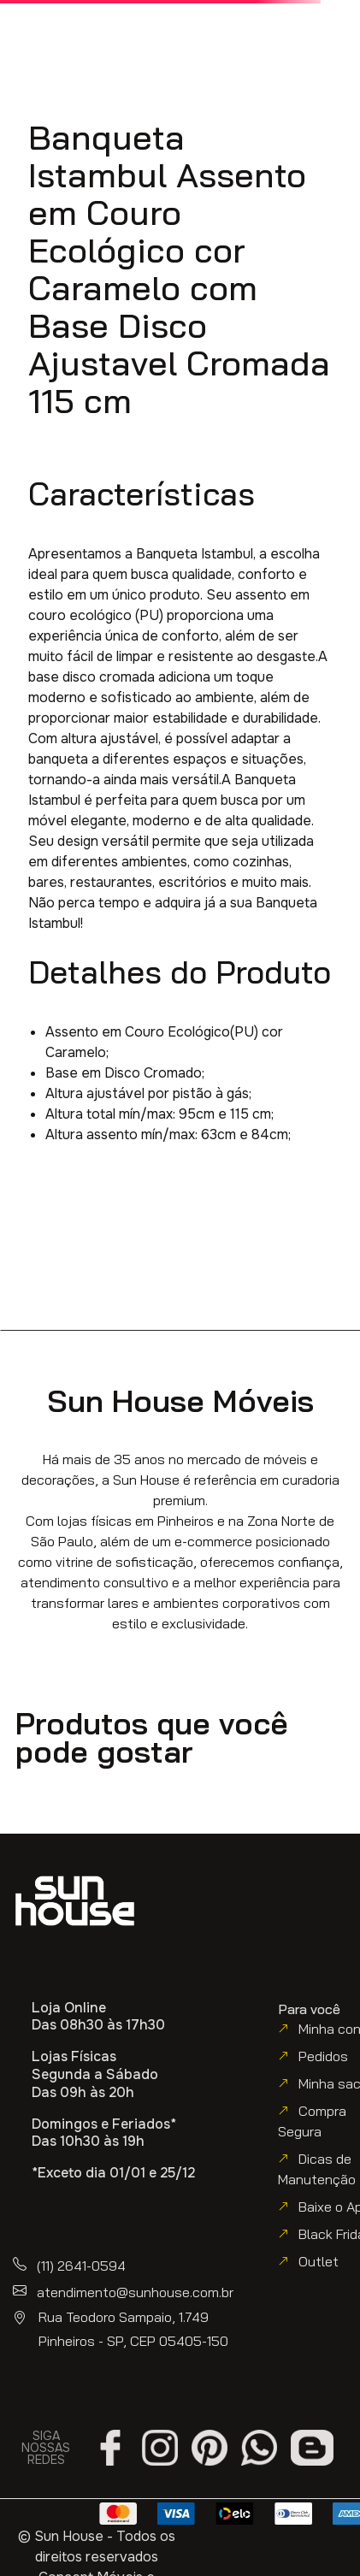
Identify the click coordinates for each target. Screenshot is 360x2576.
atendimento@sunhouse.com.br (135, 2292)
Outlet (318, 2261)
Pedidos (323, 2056)
